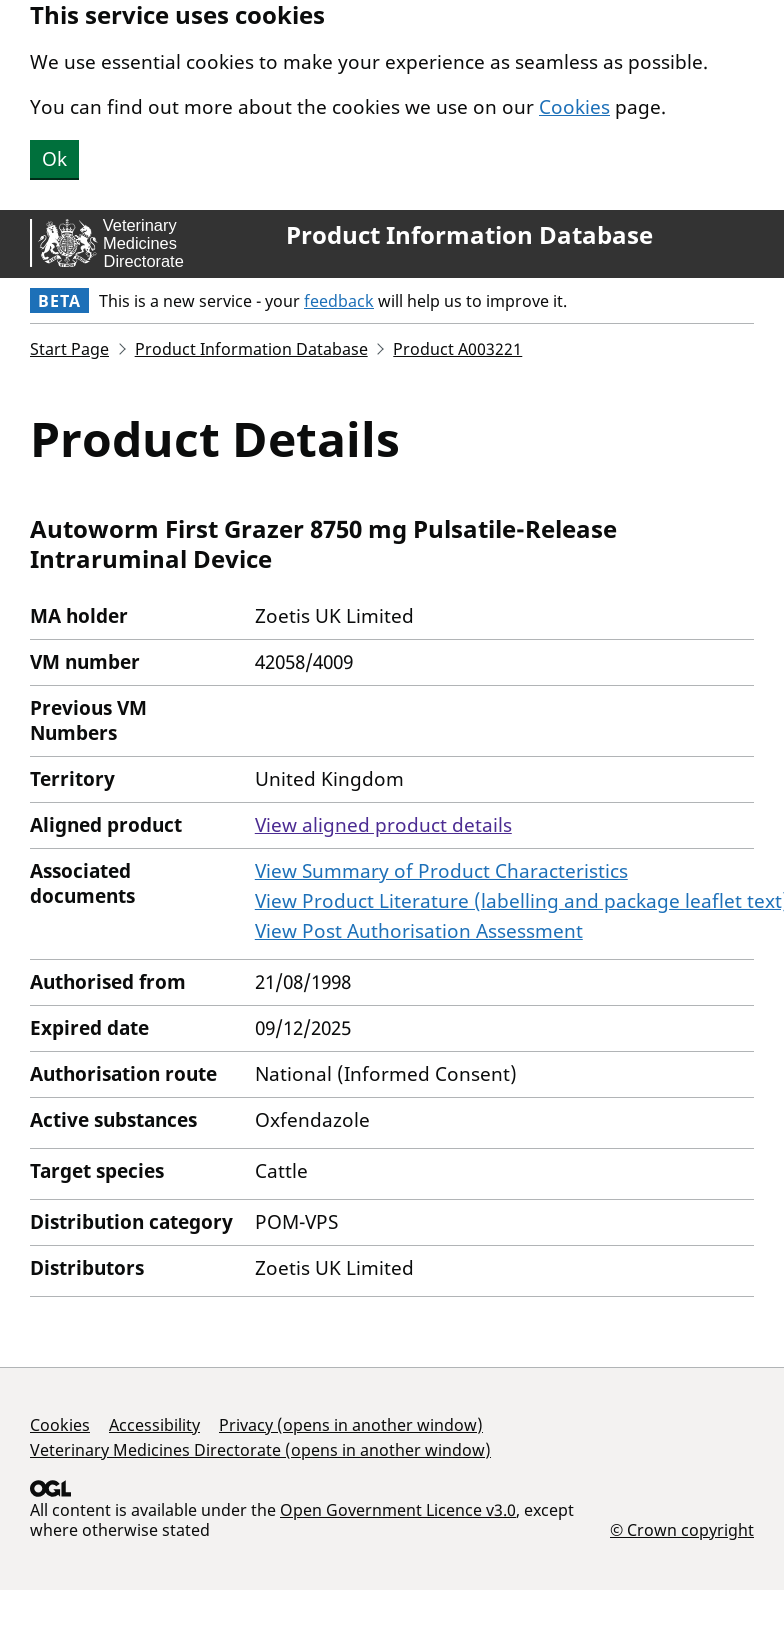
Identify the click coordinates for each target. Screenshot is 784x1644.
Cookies (574, 107)
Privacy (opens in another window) (351, 1425)
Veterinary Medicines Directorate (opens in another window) (260, 1450)
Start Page (69, 349)
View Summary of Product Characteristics (441, 871)
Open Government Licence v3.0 (398, 1510)
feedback (339, 301)
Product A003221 (457, 349)
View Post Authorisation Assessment (419, 931)
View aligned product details (383, 825)
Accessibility (154, 1425)
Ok (54, 159)
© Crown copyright (682, 1529)
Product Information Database (469, 235)
